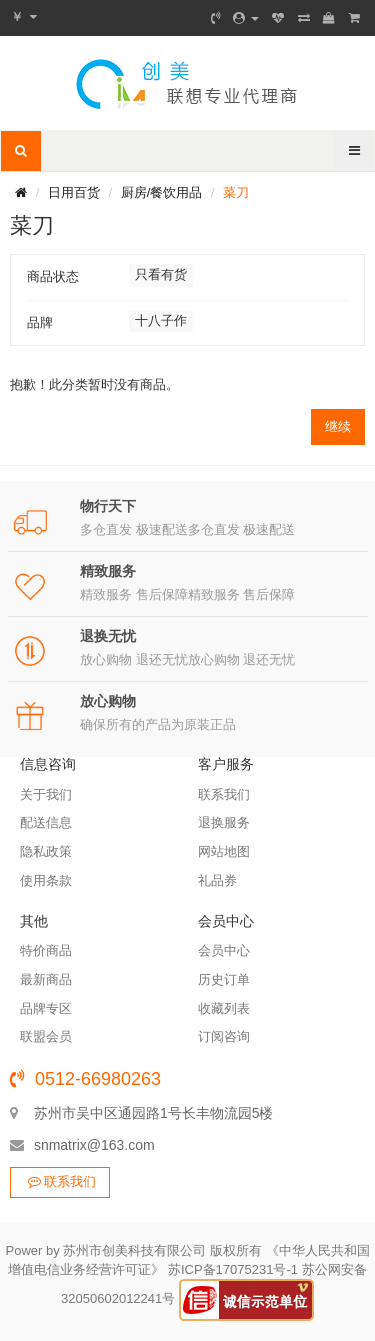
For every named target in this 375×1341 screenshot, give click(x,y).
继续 (338, 426)
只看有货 (161, 274)
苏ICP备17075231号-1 (233, 1269)
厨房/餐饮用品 (162, 192)
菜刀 (236, 192)
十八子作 (161, 320)
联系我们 (60, 1181)
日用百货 (74, 192)
